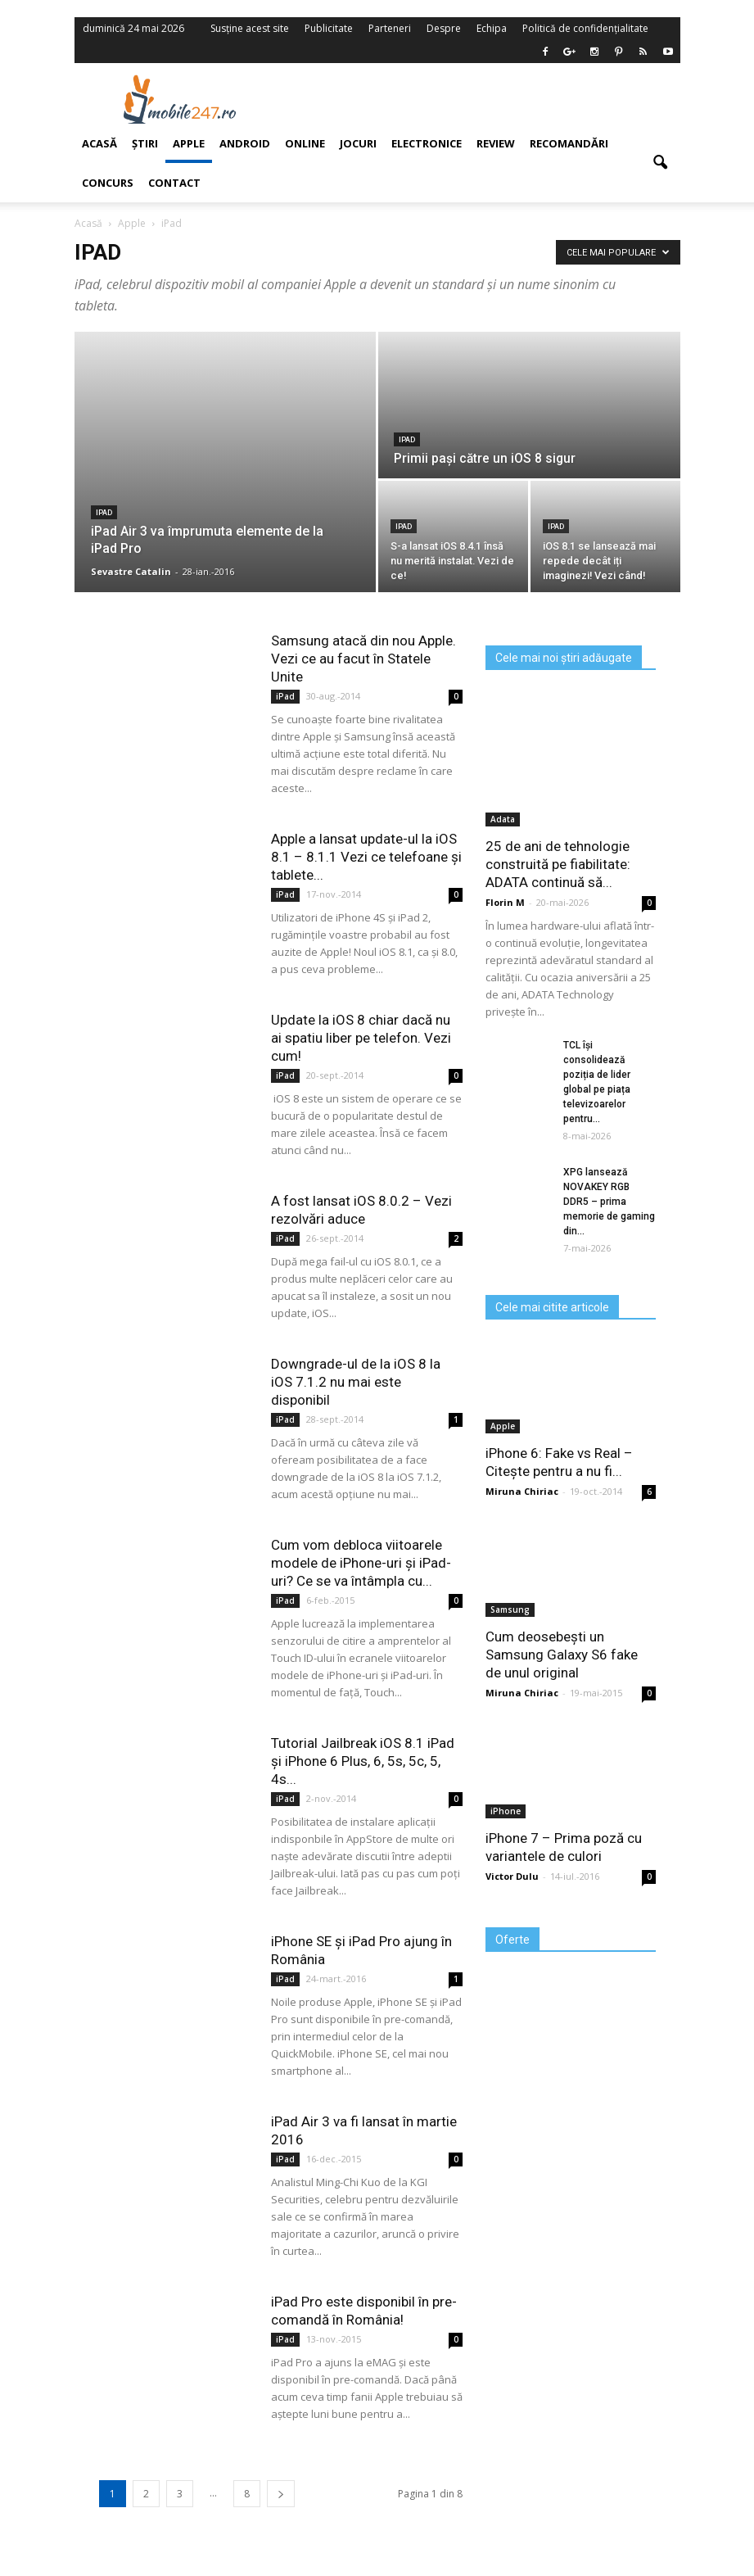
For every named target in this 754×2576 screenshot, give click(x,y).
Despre (444, 28)
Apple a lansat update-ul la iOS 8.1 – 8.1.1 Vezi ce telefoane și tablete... (366, 857)
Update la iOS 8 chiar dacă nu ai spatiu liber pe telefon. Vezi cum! (361, 1038)
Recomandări (569, 143)
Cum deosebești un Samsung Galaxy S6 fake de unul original (561, 1654)
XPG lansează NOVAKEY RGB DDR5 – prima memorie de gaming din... (609, 1201)
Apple (189, 143)
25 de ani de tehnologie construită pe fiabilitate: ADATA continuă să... (557, 864)
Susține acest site (249, 28)
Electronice (426, 143)
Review (495, 143)
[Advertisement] (482, 99)
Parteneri (389, 28)
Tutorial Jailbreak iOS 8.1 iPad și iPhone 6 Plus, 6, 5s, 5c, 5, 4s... (362, 1761)
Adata (502, 819)
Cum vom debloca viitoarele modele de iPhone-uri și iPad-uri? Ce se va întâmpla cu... (361, 1563)
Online (305, 143)
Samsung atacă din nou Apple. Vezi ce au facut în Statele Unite (363, 658)
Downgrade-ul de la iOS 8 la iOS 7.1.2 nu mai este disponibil (355, 1382)
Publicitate (329, 28)
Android (244, 143)
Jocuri (358, 143)
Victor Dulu (512, 1876)
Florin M (505, 902)
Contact (174, 182)
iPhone (505, 1811)
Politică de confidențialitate (585, 28)
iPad (407, 440)
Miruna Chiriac (521, 1491)
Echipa (491, 28)
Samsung (510, 1609)
